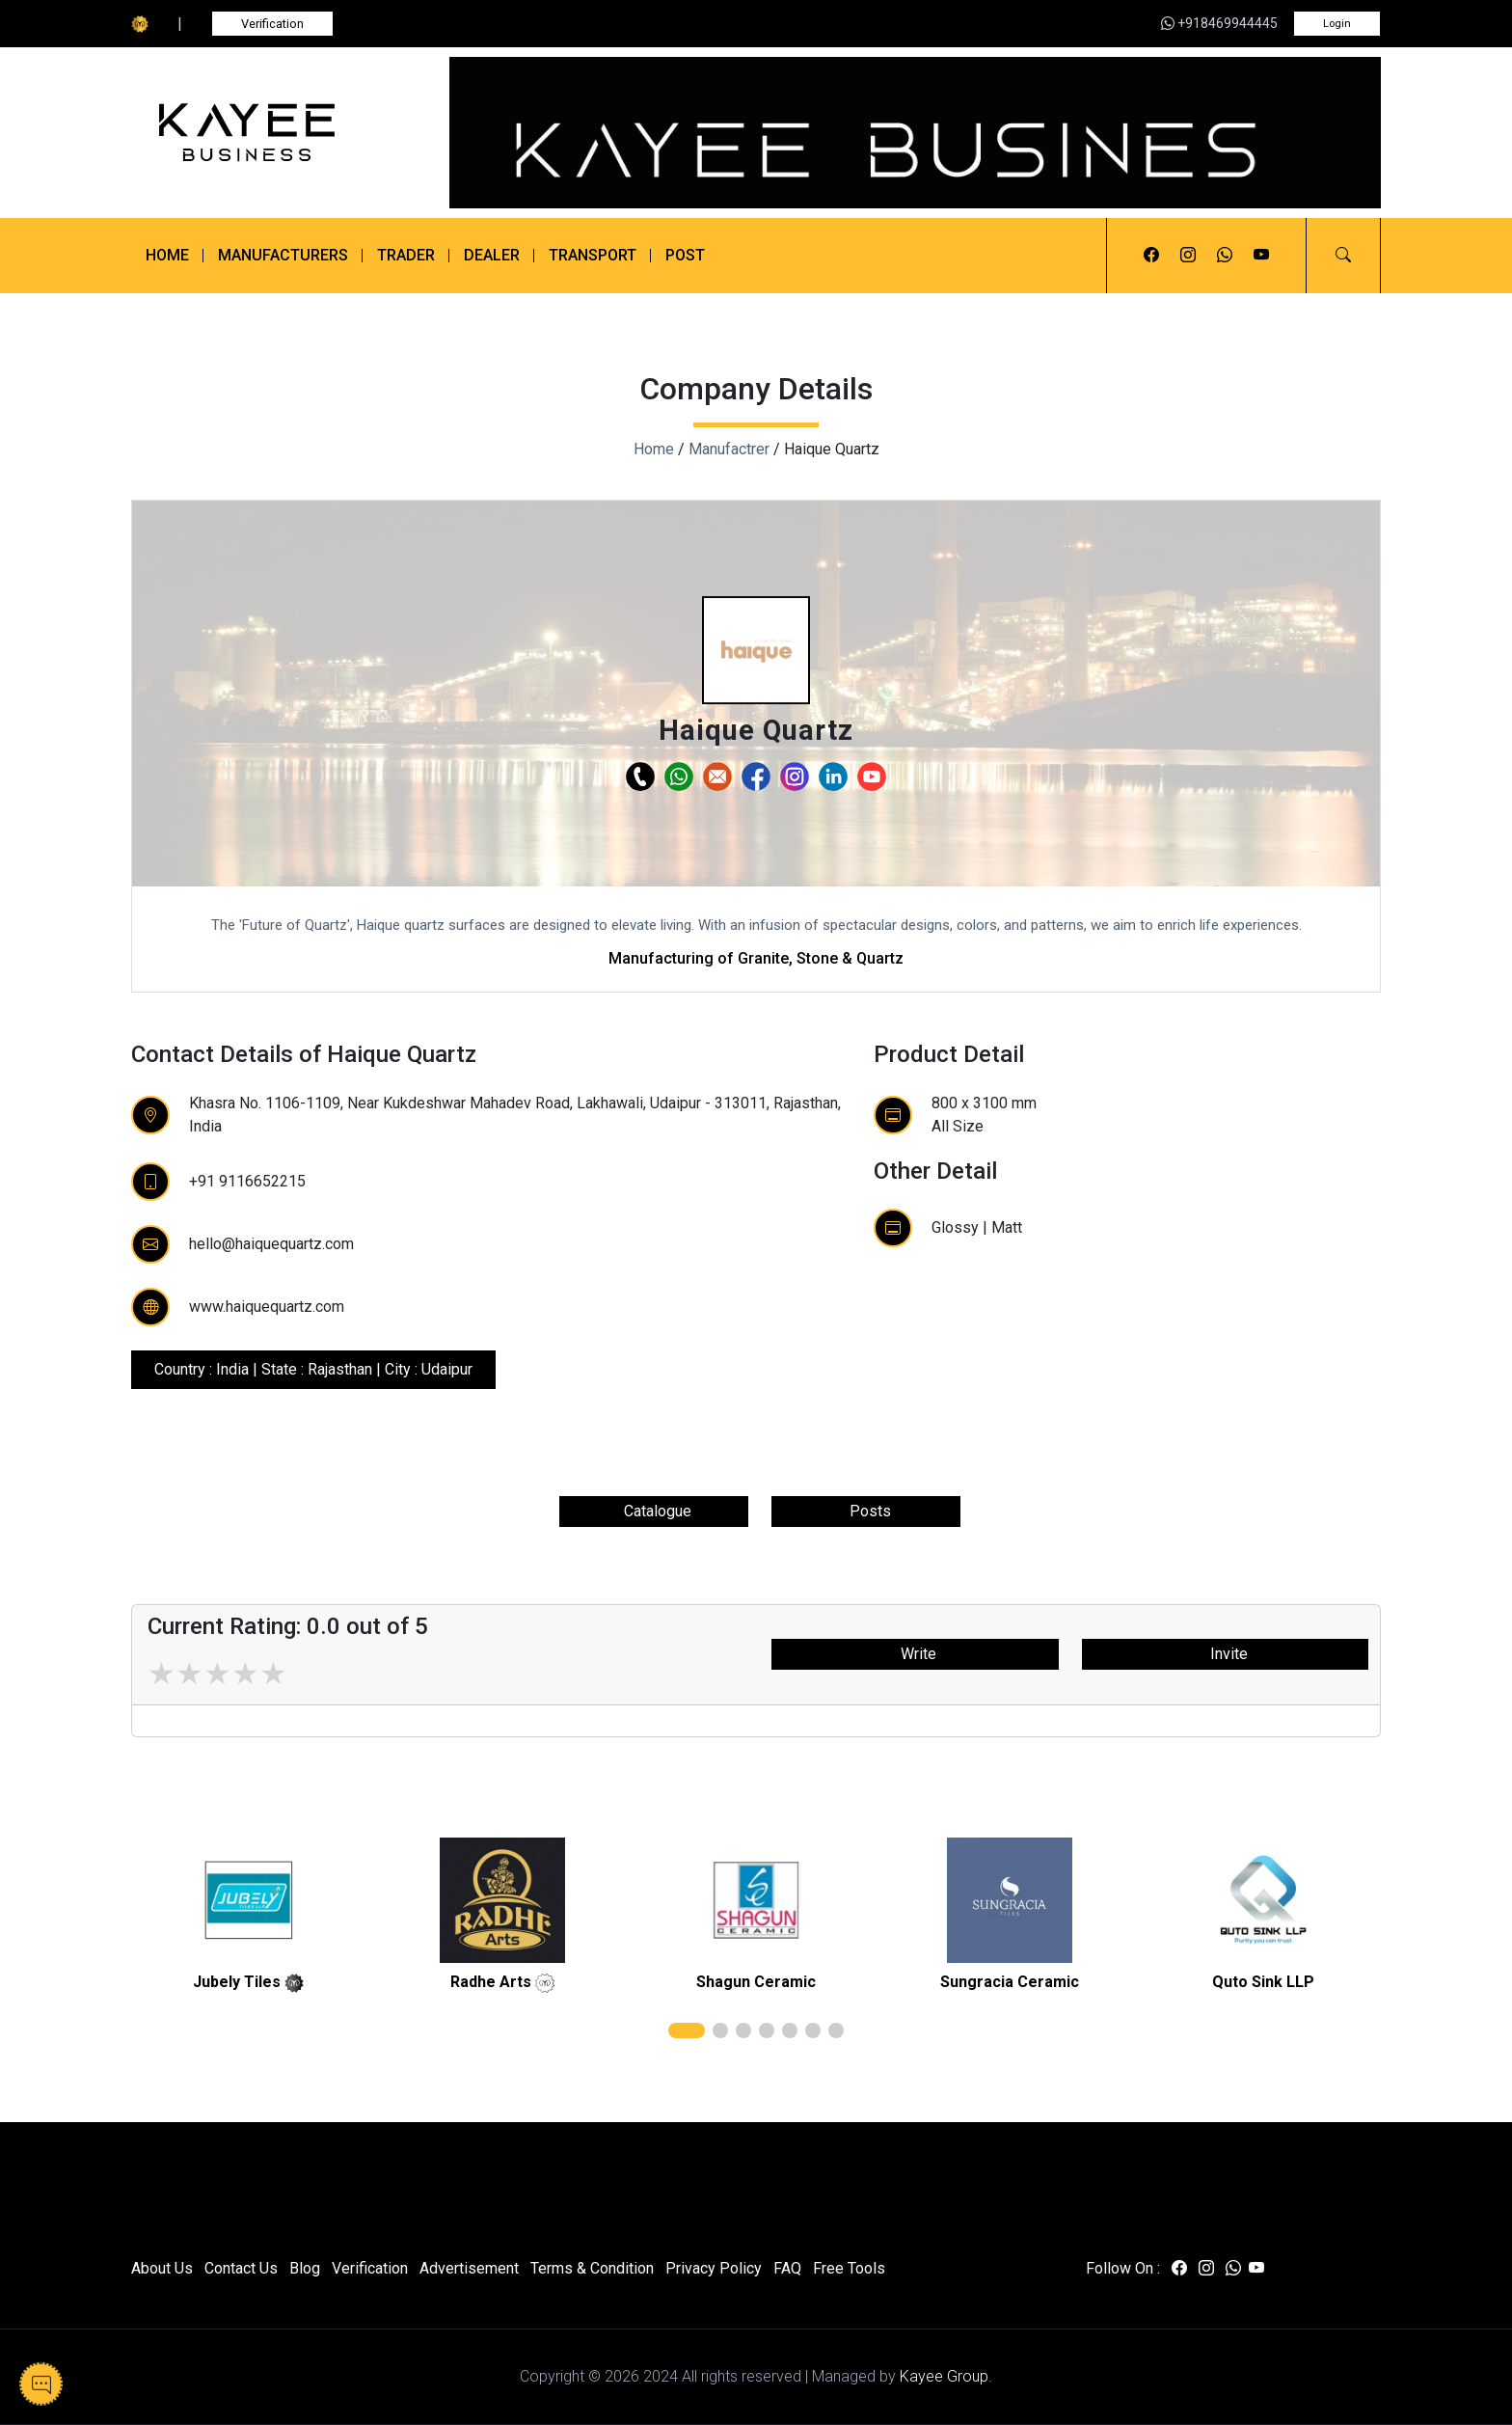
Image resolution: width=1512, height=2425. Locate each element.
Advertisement (469, 2268)
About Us (162, 2268)
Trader (406, 255)
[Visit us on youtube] (1261, 255)
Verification (272, 23)
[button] (1343, 255)
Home (167, 255)
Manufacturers (283, 255)
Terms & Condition (592, 2268)
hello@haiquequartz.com (271, 1244)
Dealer (492, 255)
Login (1337, 23)
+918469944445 (1219, 23)
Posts (866, 1511)
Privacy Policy (713, 2268)
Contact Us (241, 2268)
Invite (1225, 1654)
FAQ (787, 2268)
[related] (248, 1900)
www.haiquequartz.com (266, 1306)
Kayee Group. (946, 2376)
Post (685, 255)
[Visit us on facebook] (1151, 255)
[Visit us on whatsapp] (1224, 255)
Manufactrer (729, 449)
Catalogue (653, 1511)
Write (914, 1654)
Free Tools (849, 2268)
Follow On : (1123, 2268)
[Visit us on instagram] (1188, 255)
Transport (592, 255)
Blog (304, 2268)
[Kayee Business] (275, 133)
